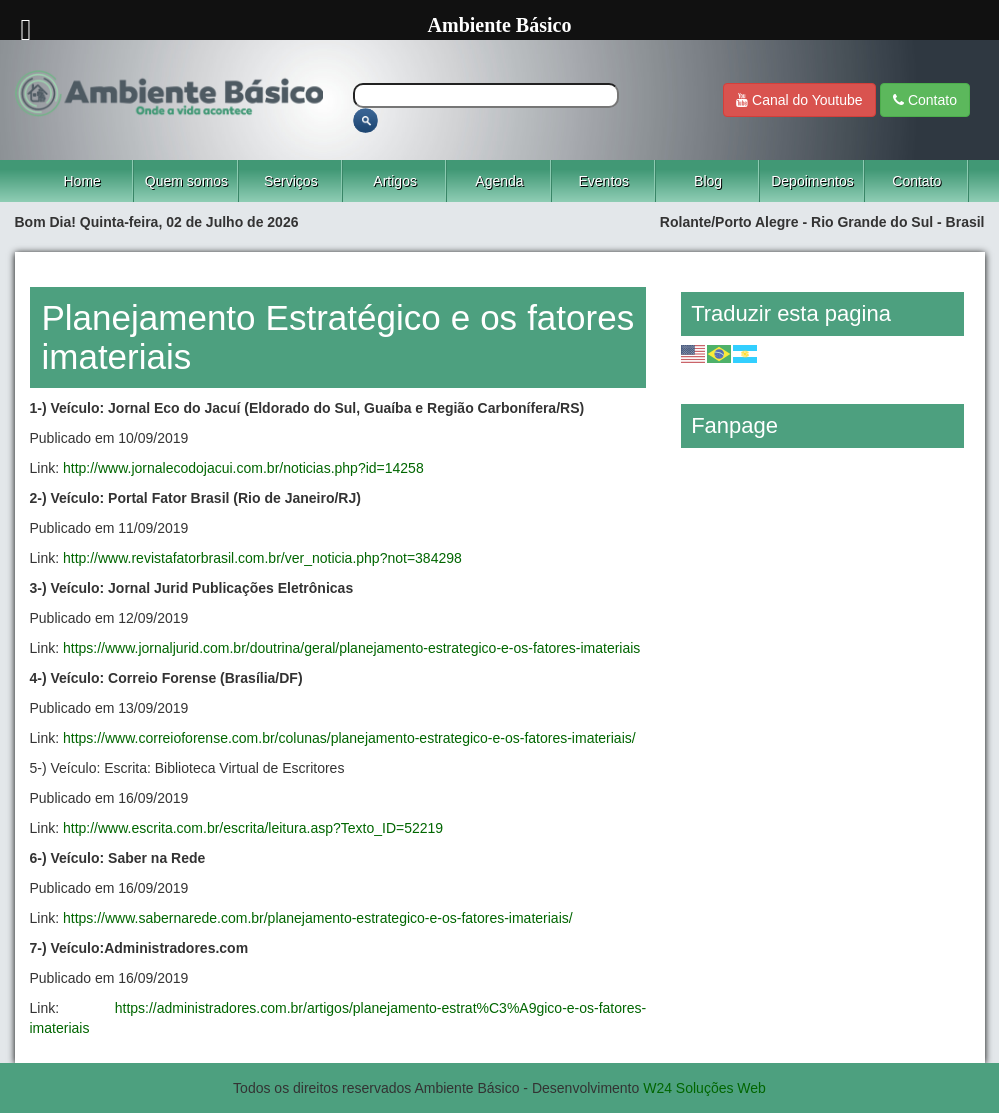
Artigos (395, 181)
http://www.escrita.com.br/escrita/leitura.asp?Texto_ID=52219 (253, 828)
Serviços (291, 181)
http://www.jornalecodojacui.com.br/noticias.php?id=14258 (243, 468)
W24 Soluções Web (704, 1088)
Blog (708, 181)
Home (81, 181)
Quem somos (186, 181)
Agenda (499, 181)
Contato (925, 100)
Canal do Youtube (799, 100)
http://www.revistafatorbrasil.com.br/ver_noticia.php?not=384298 (262, 558)
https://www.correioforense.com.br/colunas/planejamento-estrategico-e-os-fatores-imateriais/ (349, 738)
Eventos (604, 181)
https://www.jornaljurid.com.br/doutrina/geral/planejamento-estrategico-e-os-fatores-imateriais (351, 648)
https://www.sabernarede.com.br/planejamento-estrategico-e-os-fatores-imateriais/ (318, 918)
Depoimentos (812, 181)
